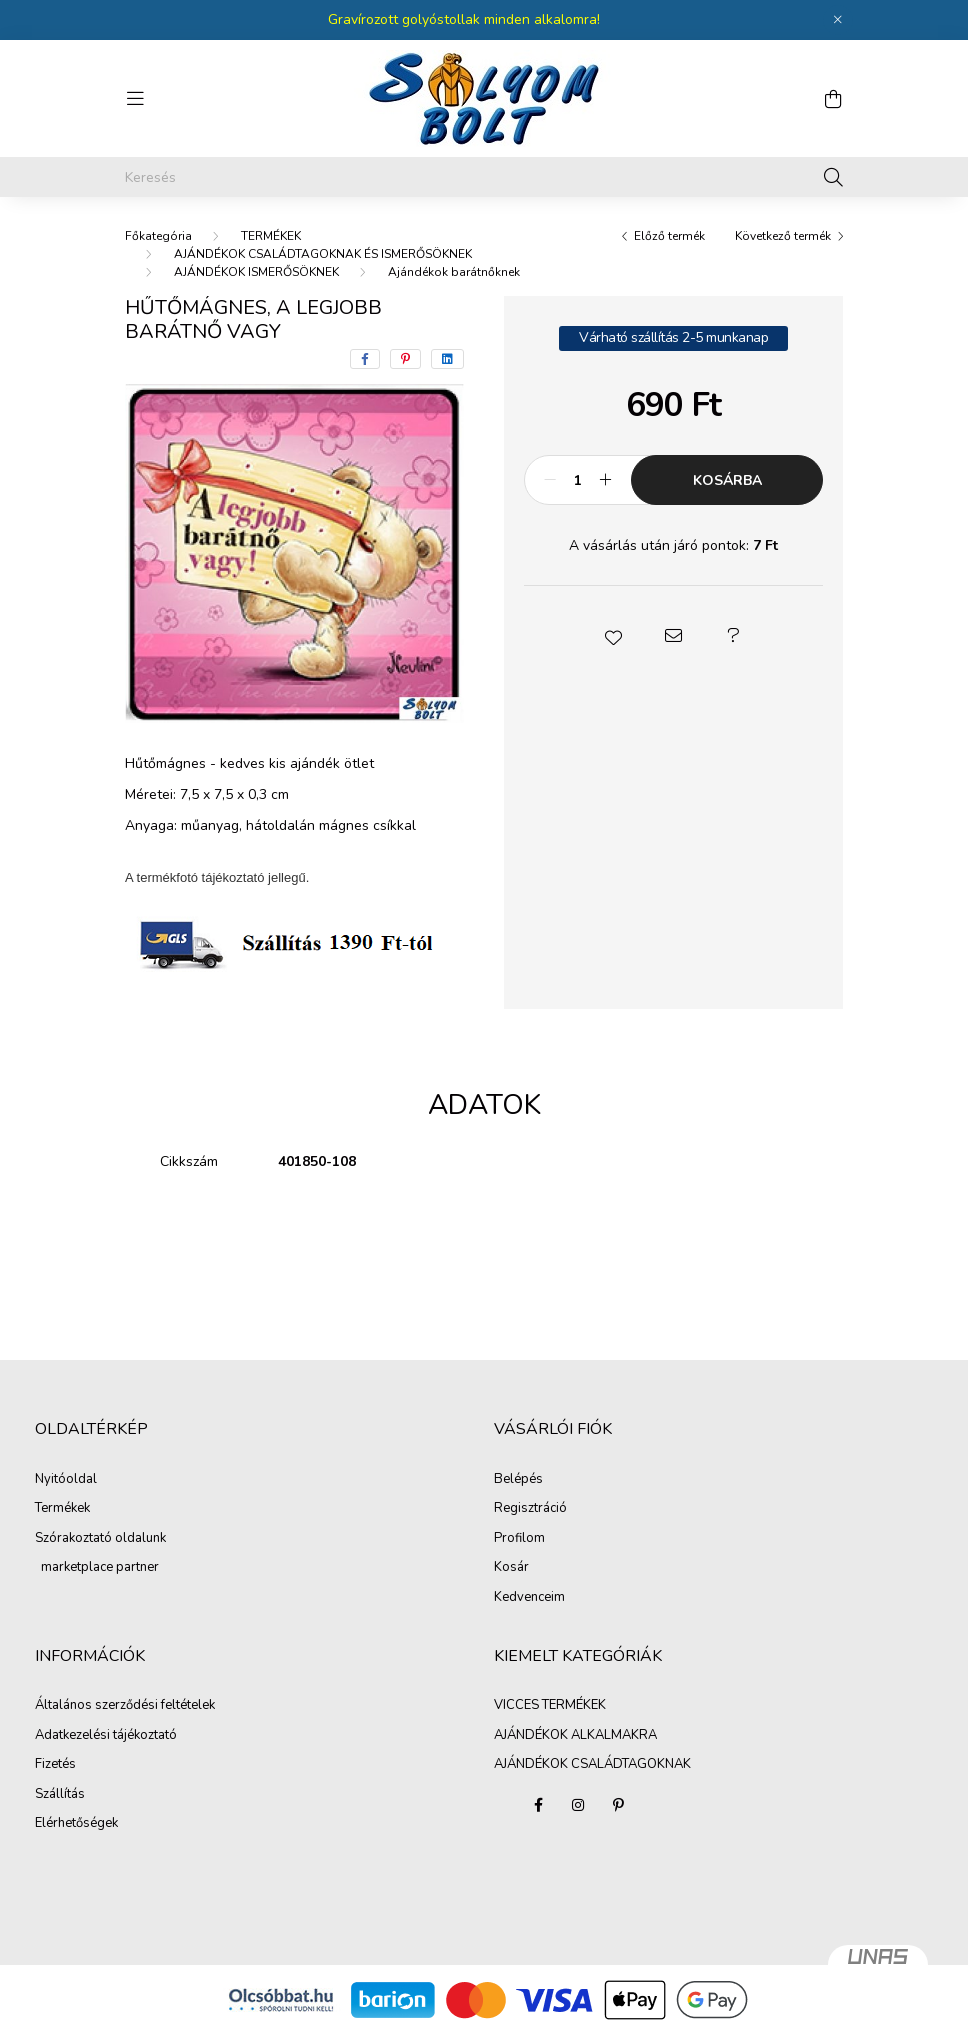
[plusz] (605, 480)
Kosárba (727, 480)
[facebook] (365, 359)
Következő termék (783, 236)
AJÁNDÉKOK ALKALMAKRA (575, 1735)
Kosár (511, 1568)
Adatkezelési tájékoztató (106, 1736)
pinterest (618, 1805)
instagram (578, 1805)
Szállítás (60, 1795)
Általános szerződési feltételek (125, 1706)
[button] (614, 636)
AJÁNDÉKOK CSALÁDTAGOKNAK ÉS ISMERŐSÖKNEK (323, 254)
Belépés (518, 1480)
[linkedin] (447, 359)
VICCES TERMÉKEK (550, 1705)
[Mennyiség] (577, 480)
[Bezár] (838, 20)
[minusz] (550, 480)
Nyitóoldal (66, 1480)
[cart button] (833, 99)
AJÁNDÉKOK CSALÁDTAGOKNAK (592, 1764)
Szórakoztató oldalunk (100, 1539)
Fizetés (55, 1765)
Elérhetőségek (76, 1824)
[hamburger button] (135, 99)
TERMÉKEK (271, 236)
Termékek (62, 1509)
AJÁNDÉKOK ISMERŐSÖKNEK (256, 272)
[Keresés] (484, 177)
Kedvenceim (529, 1598)
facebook (538, 1805)
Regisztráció (530, 1509)
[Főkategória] (158, 236)
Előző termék (669, 236)
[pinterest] (405, 359)
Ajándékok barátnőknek (454, 272)
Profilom (519, 1539)
